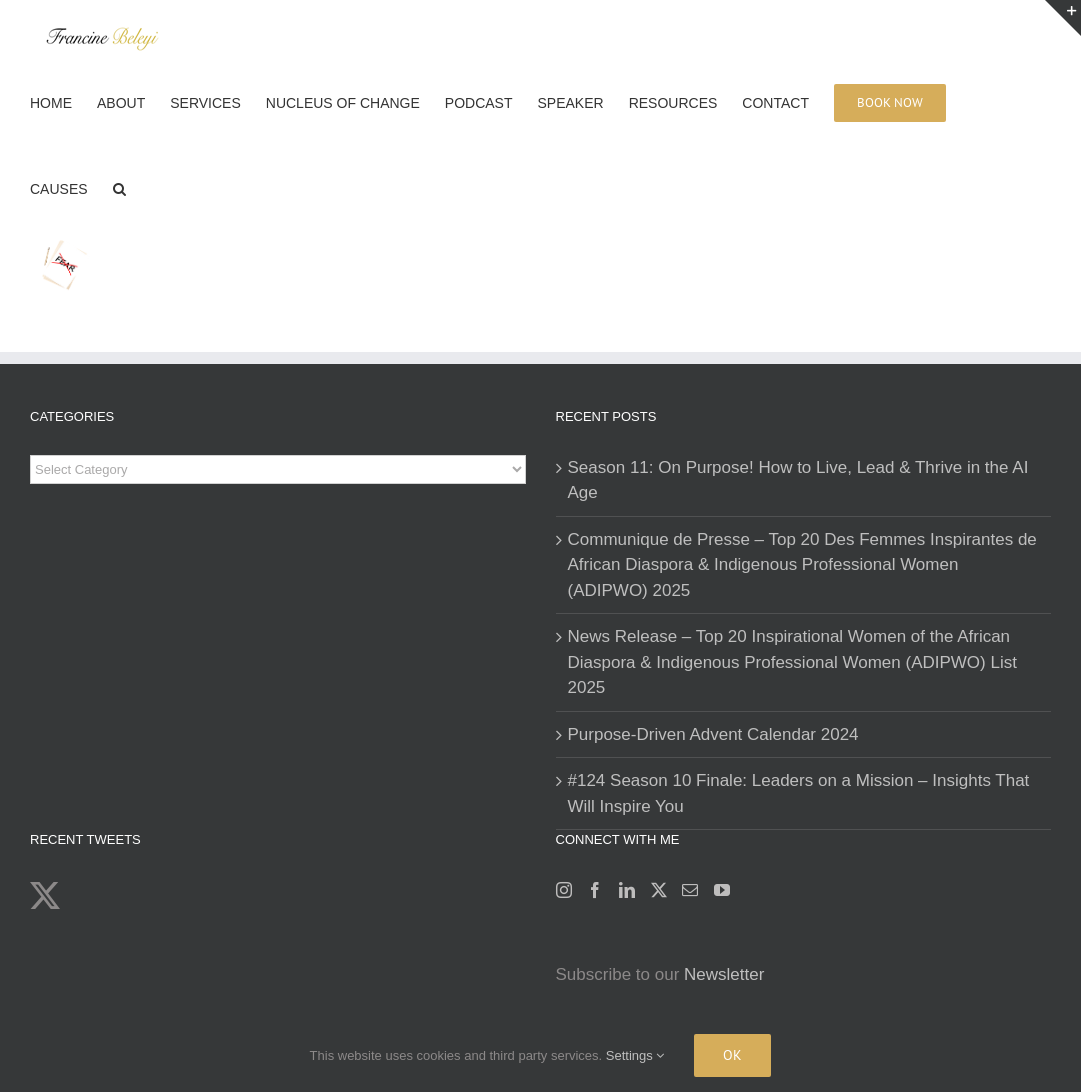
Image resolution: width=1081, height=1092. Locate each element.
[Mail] (690, 890)
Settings (635, 1055)
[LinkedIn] (627, 890)
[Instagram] (564, 890)
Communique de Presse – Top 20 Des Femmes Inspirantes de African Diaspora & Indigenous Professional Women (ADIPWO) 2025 (802, 565)
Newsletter (724, 974)
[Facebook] (595, 890)
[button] (119, 187)
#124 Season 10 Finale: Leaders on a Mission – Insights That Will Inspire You (799, 793)
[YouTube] (722, 890)
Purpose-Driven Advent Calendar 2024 (713, 734)
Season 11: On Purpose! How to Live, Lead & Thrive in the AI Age (798, 480)
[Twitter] (659, 890)
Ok (732, 1055)
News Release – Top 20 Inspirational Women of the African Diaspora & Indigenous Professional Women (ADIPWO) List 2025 (792, 662)
